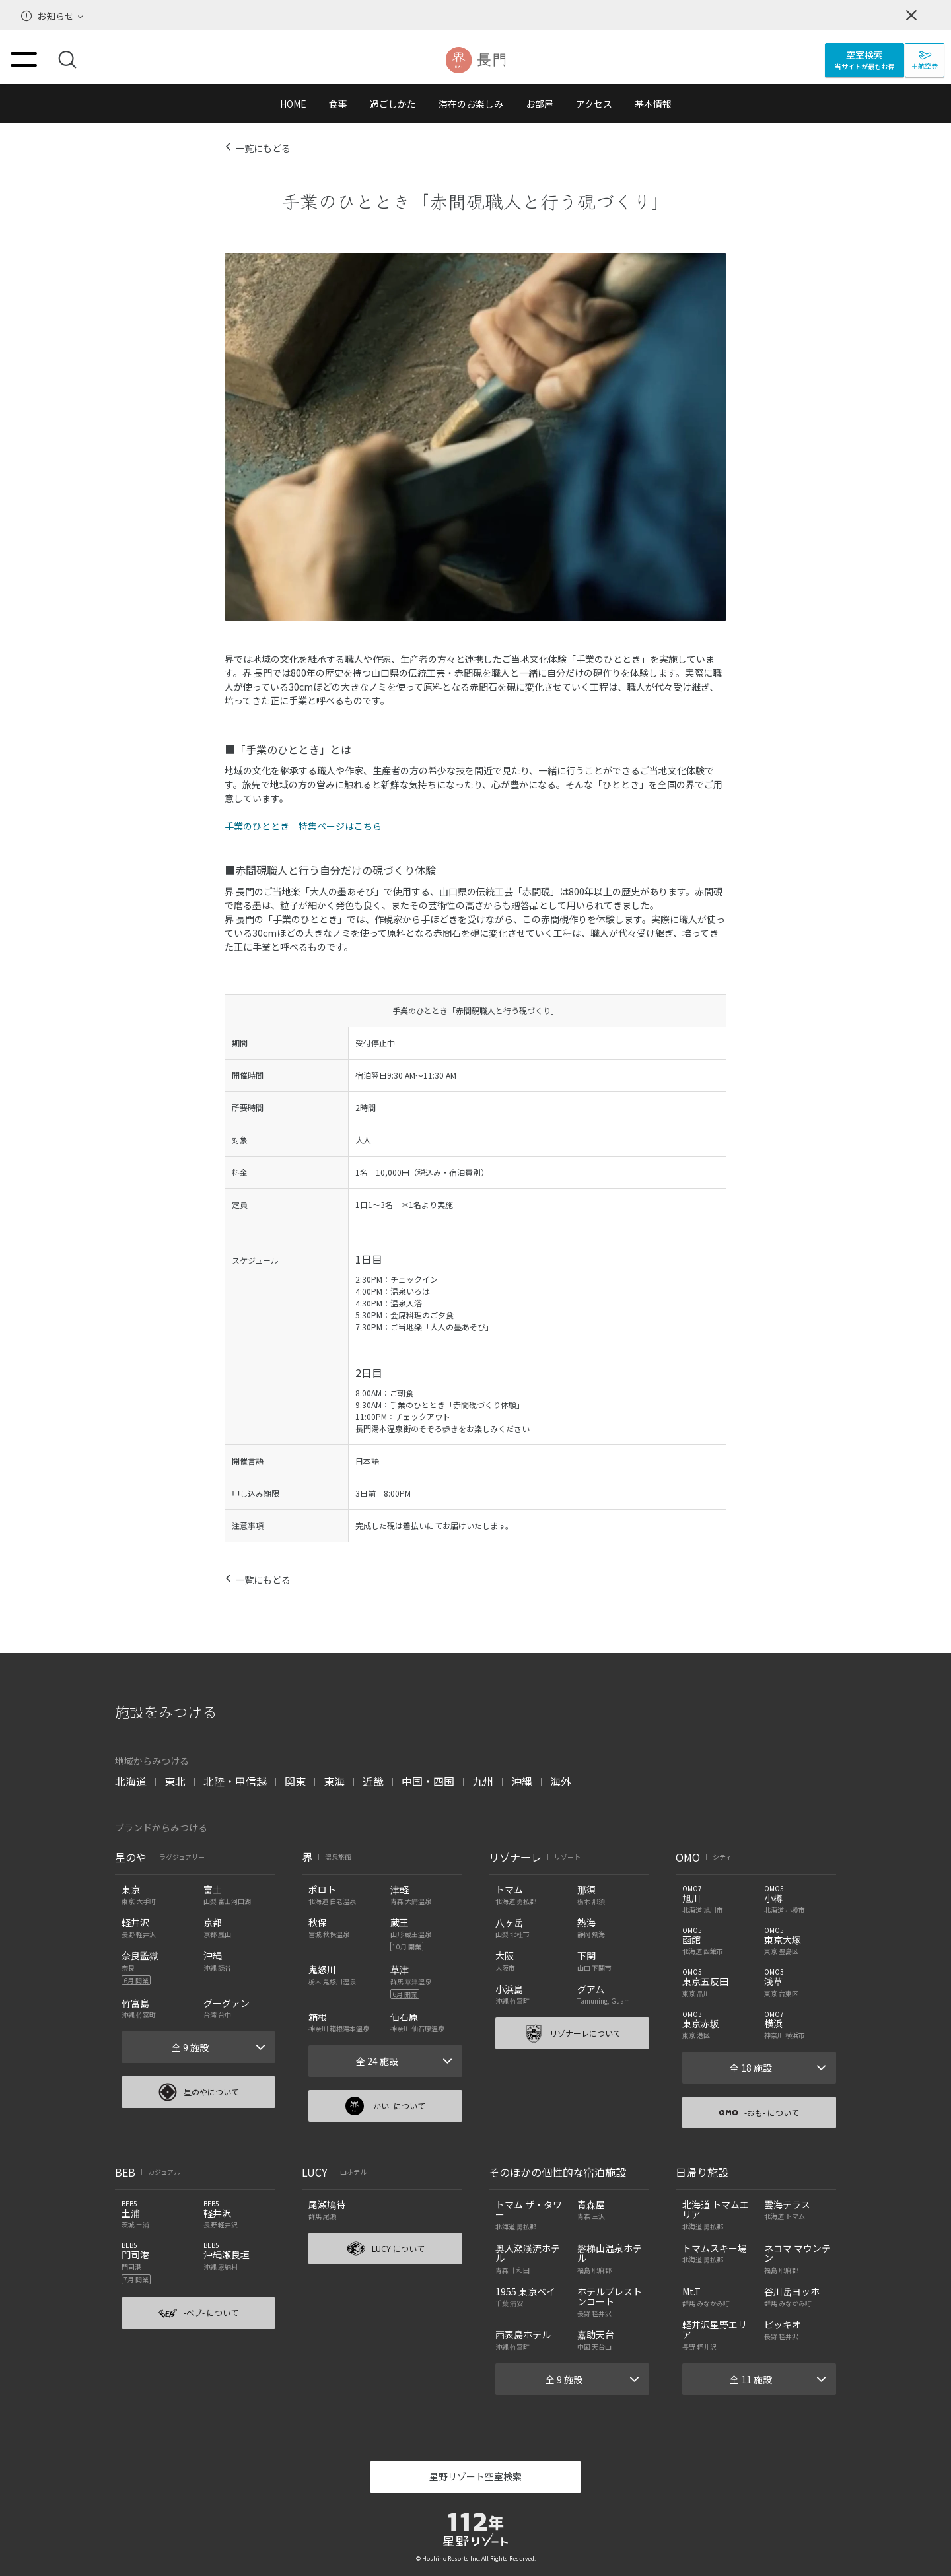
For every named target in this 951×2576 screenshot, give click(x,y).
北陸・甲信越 (235, 1781)
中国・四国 (428, 1781)
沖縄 (521, 1781)
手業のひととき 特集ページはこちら (303, 825)
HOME (293, 103)
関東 (295, 1781)
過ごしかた (393, 103)
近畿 (373, 1781)
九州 (482, 1781)
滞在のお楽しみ (471, 103)
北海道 (131, 1781)
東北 (175, 1781)
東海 (334, 1781)
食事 (338, 103)
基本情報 (653, 103)
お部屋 (539, 103)
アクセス (594, 103)
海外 (560, 1781)
